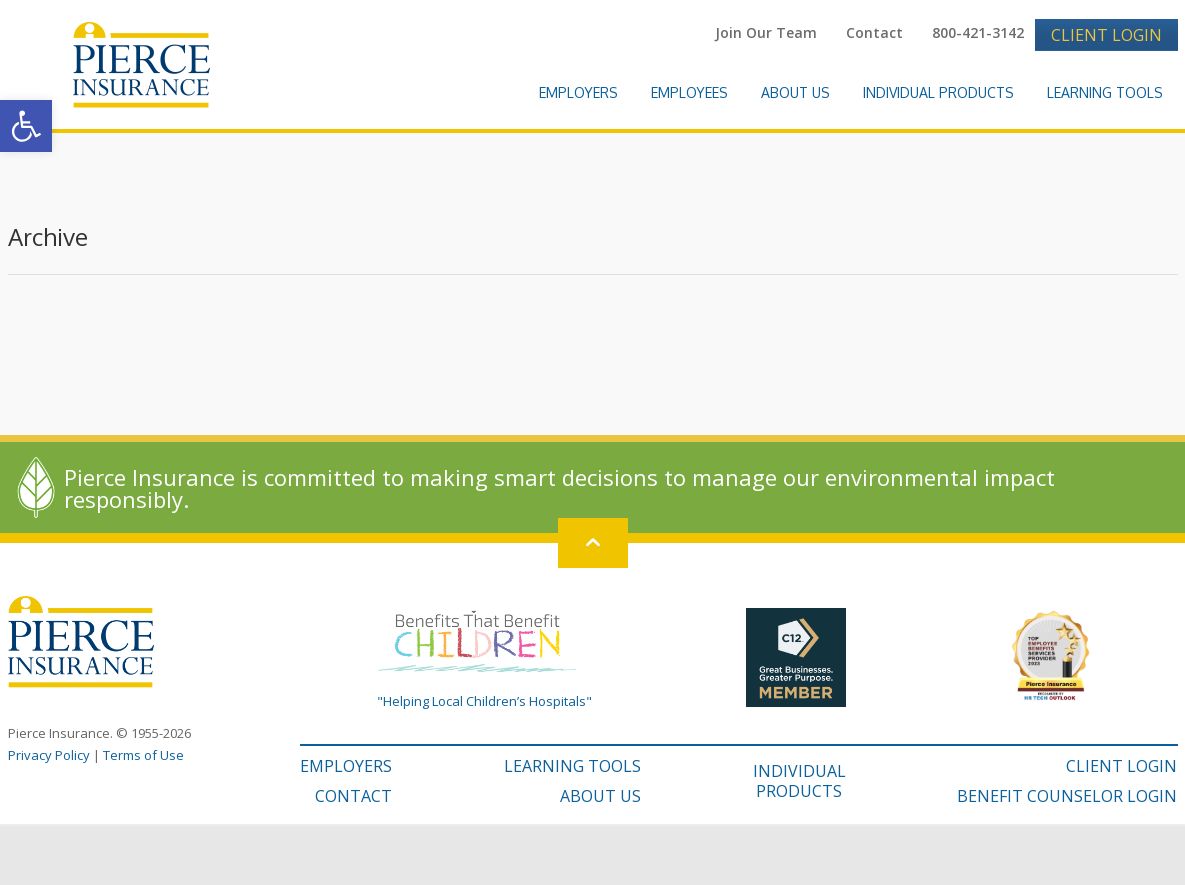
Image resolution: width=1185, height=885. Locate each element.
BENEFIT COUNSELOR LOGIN (1067, 796)
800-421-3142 (978, 32)
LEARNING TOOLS (572, 766)
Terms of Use (143, 755)
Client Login (1106, 35)
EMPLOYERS (346, 766)
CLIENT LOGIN (1121, 766)
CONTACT (353, 796)
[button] (26, 126)
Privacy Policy (49, 755)
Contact (874, 32)
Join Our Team (766, 32)
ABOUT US (600, 796)
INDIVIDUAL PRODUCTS (799, 781)
